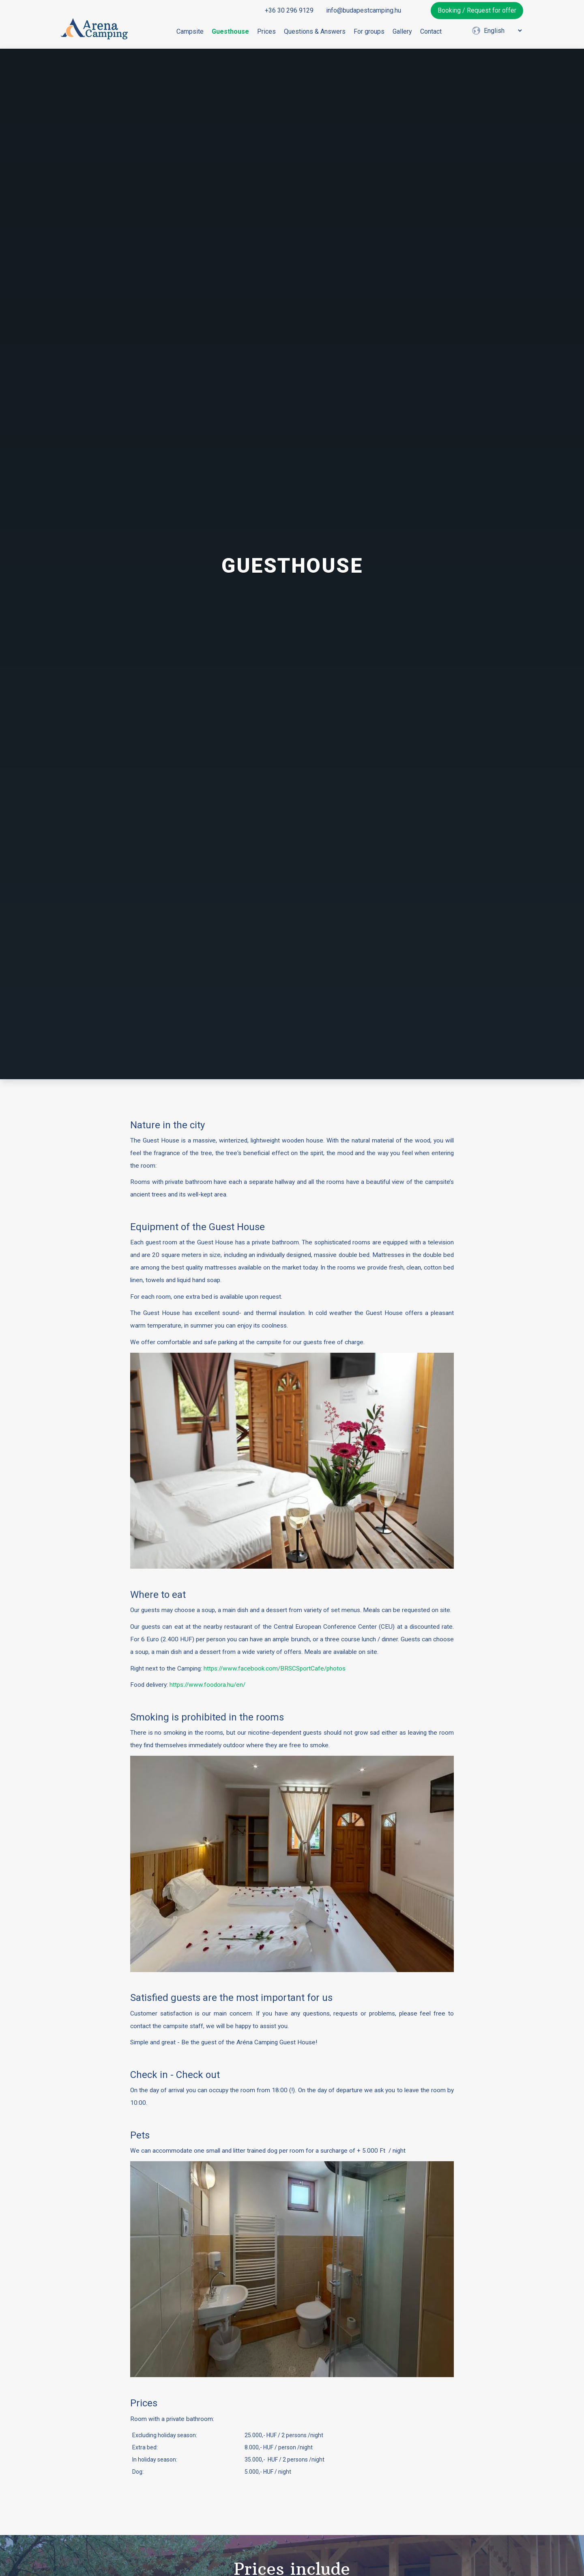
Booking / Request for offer (477, 10)
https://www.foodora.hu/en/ (207, 1684)
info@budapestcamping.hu (363, 10)
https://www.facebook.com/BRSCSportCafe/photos (275, 1668)
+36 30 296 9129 (289, 10)
